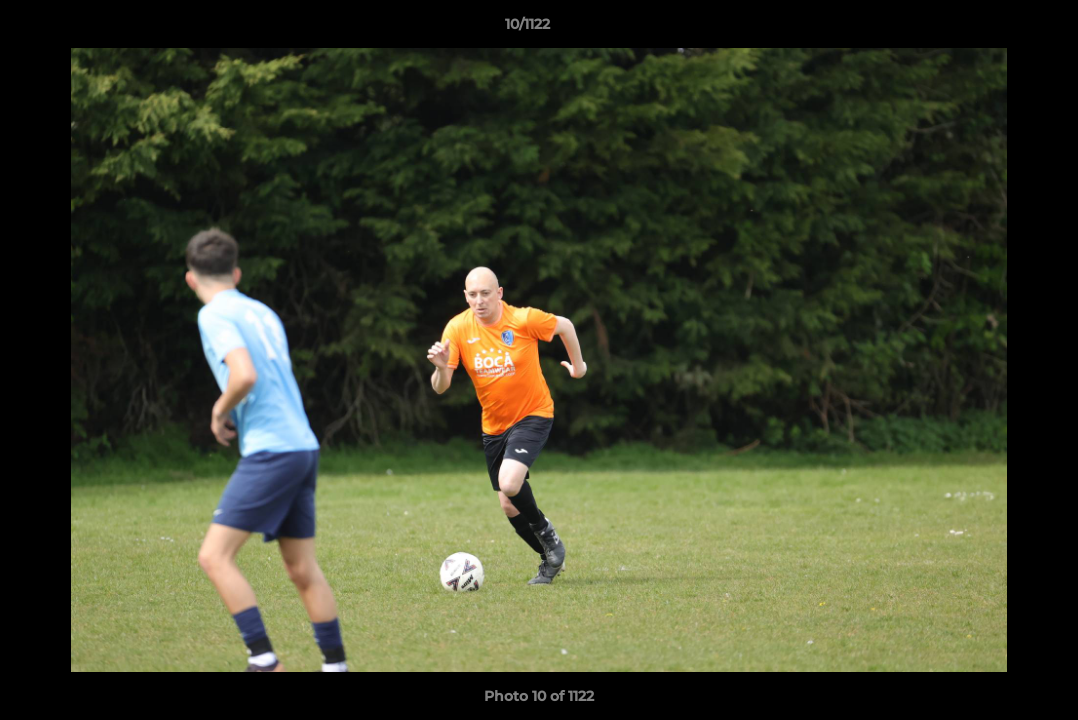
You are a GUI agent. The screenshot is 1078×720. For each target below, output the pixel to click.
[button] (994, 29)
